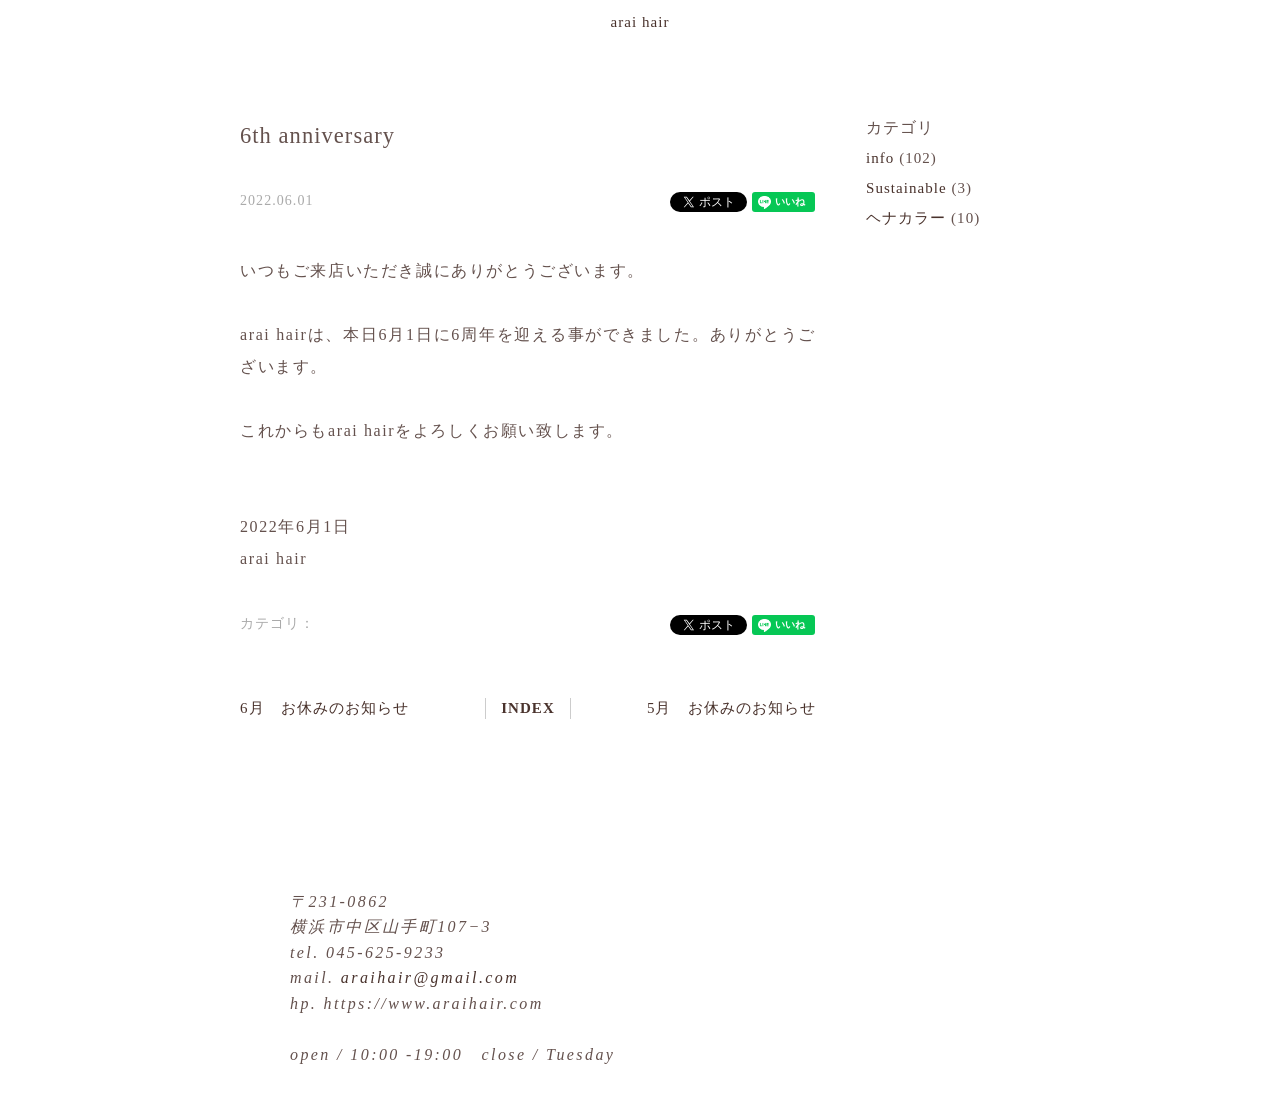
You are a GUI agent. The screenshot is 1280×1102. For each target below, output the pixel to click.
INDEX (528, 708)
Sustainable (906, 188)
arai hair (640, 22)
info (880, 158)
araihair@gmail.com (430, 977)
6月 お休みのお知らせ (324, 708)
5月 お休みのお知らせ (731, 708)
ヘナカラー (906, 218)
